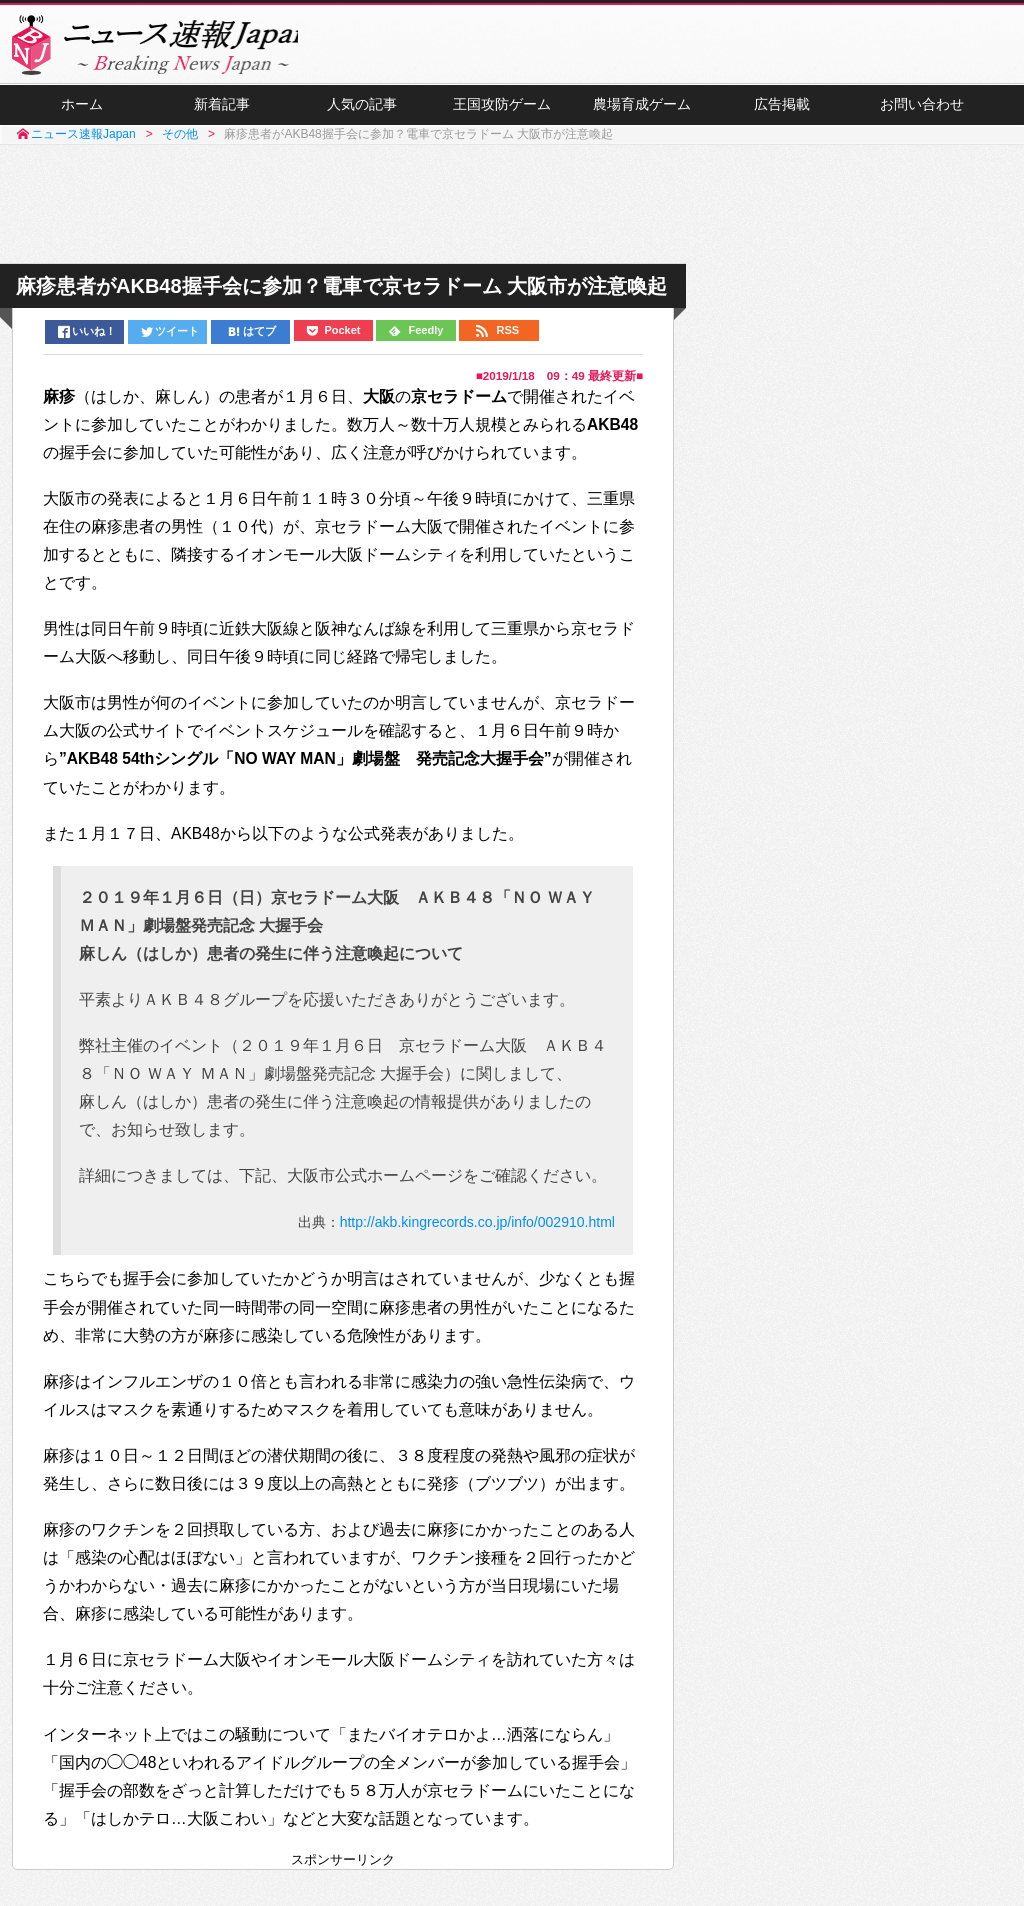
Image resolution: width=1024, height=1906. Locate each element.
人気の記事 (362, 111)
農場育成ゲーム (642, 111)
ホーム (82, 111)
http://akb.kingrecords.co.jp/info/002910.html (477, 1228)
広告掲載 (782, 111)
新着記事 (222, 111)
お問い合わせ (922, 111)
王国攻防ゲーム (502, 111)
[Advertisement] (512, 213)
